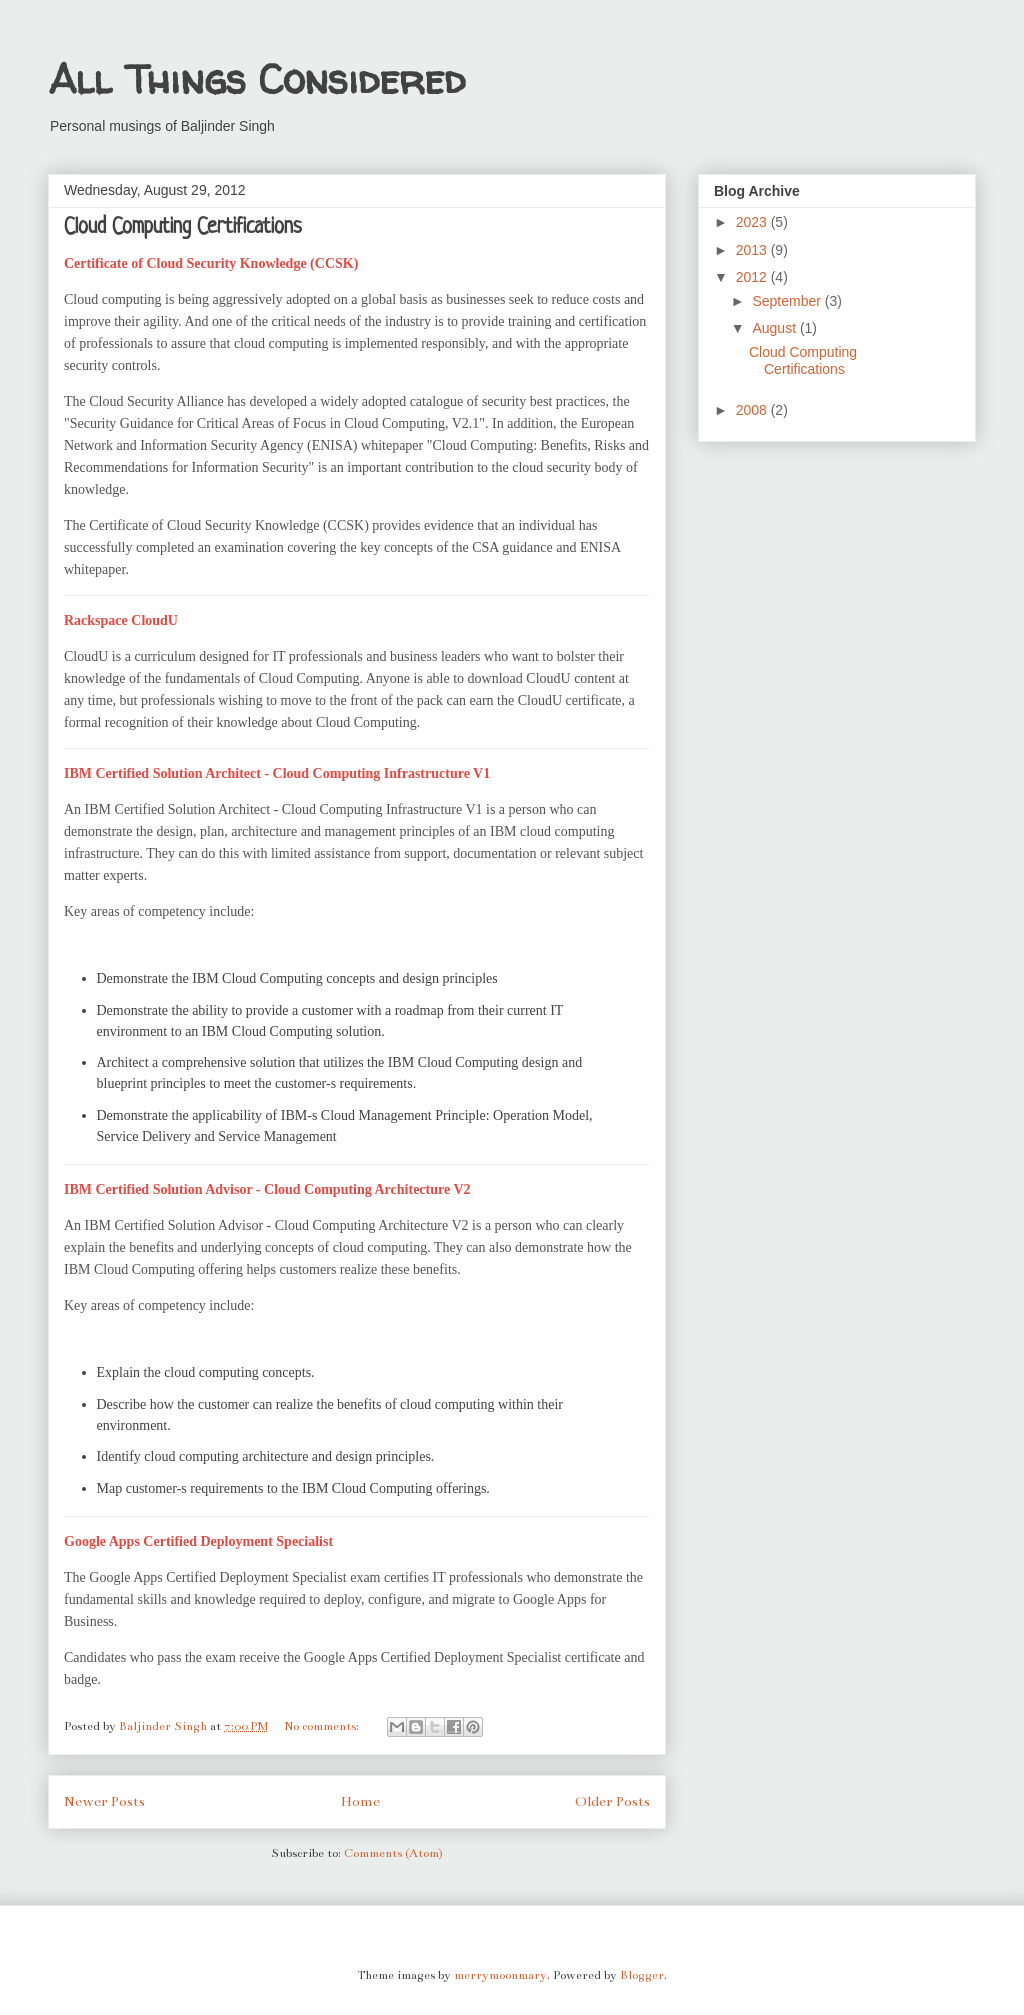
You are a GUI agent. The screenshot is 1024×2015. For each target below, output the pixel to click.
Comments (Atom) (393, 1853)
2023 (753, 222)
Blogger (642, 1975)
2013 (753, 250)
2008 (753, 410)
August (775, 328)
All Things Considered (256, 79)
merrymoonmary (500, 1975)
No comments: (323, 1726)
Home (360, 1801)
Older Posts (612, 1801)
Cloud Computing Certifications (183, 227)
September (788, 301)
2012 (753, 277)
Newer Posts (104, 1801)
